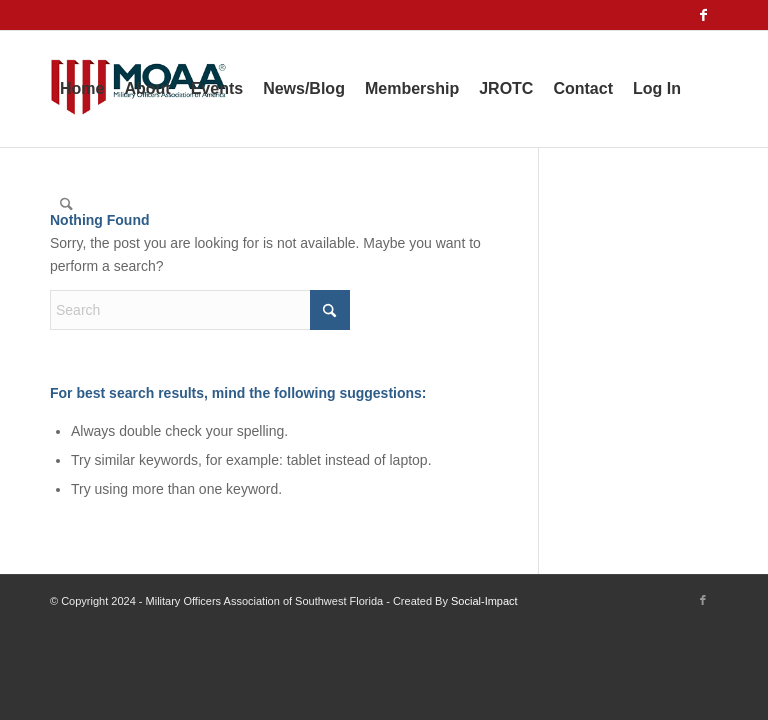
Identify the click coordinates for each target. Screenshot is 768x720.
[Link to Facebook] (703, 15)
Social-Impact (484, 601)
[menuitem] (82, 89)
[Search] (66, 205)
